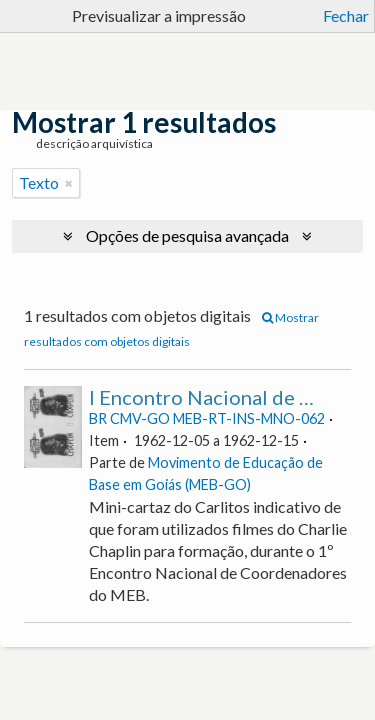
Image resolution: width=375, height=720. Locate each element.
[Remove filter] (69, 183)
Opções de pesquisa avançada (187, 235)
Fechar (346, 15)
